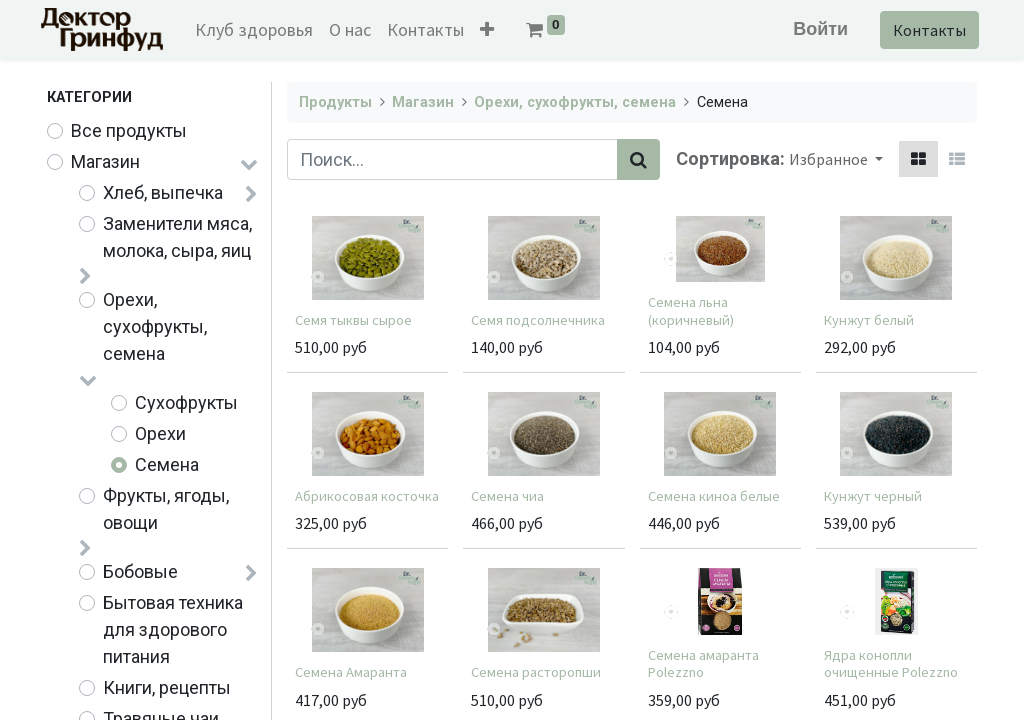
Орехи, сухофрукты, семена (155, 326)
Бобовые (140, 571)
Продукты (335, 102)
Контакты (923, 30)
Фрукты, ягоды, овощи (166, 509)
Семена (167, 464)
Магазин (105, 161)
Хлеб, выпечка (163, 192)
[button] (493, 29)
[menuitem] (260, 29)
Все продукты (129, 130)
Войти (814, 29)
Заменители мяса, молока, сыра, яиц (177, 237)
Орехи (160, 433)
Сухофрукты (186, 402)
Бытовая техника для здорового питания (173, 629)
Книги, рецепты (167, 687)
